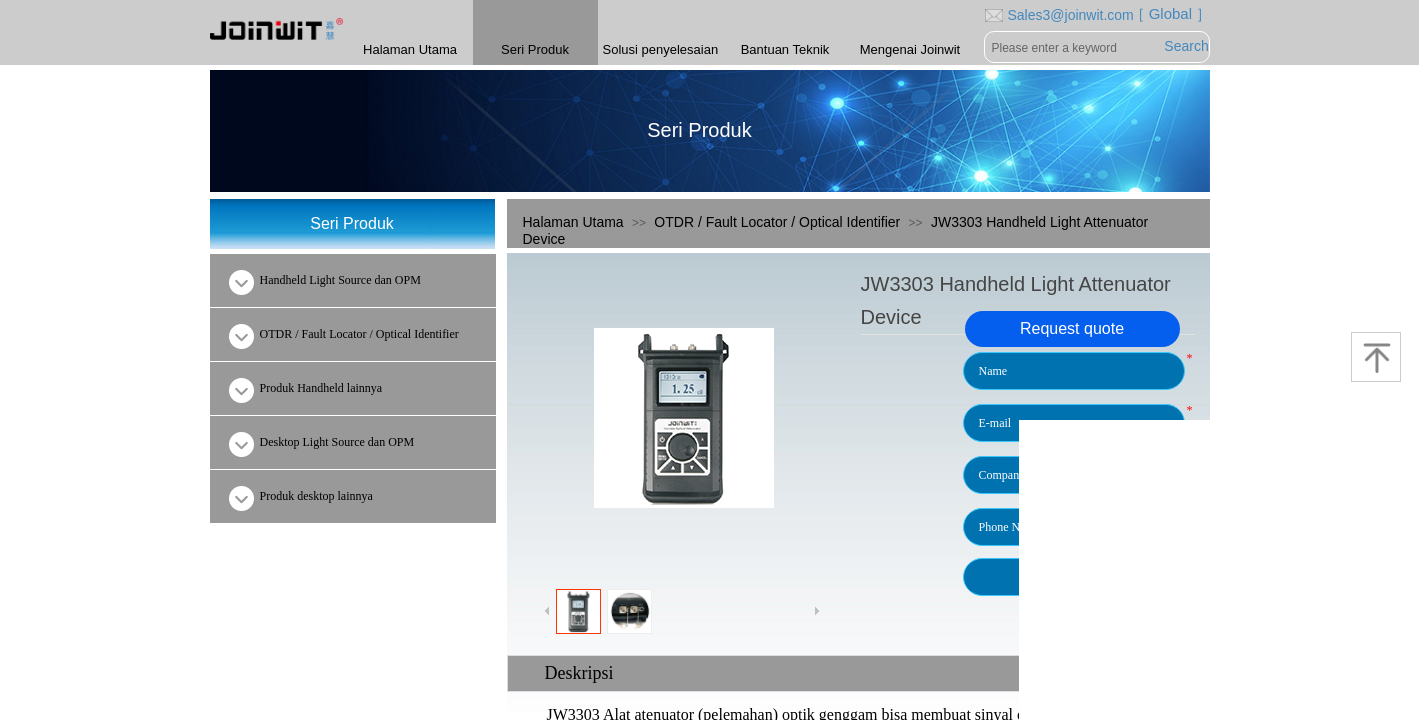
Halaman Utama (573, 222)
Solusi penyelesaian (660, 49)
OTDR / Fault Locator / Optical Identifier (777, 222)
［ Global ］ (1166, 13)
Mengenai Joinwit (910, 49)
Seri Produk (535, 49)
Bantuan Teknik (785, 49)
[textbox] (1074, 48)
